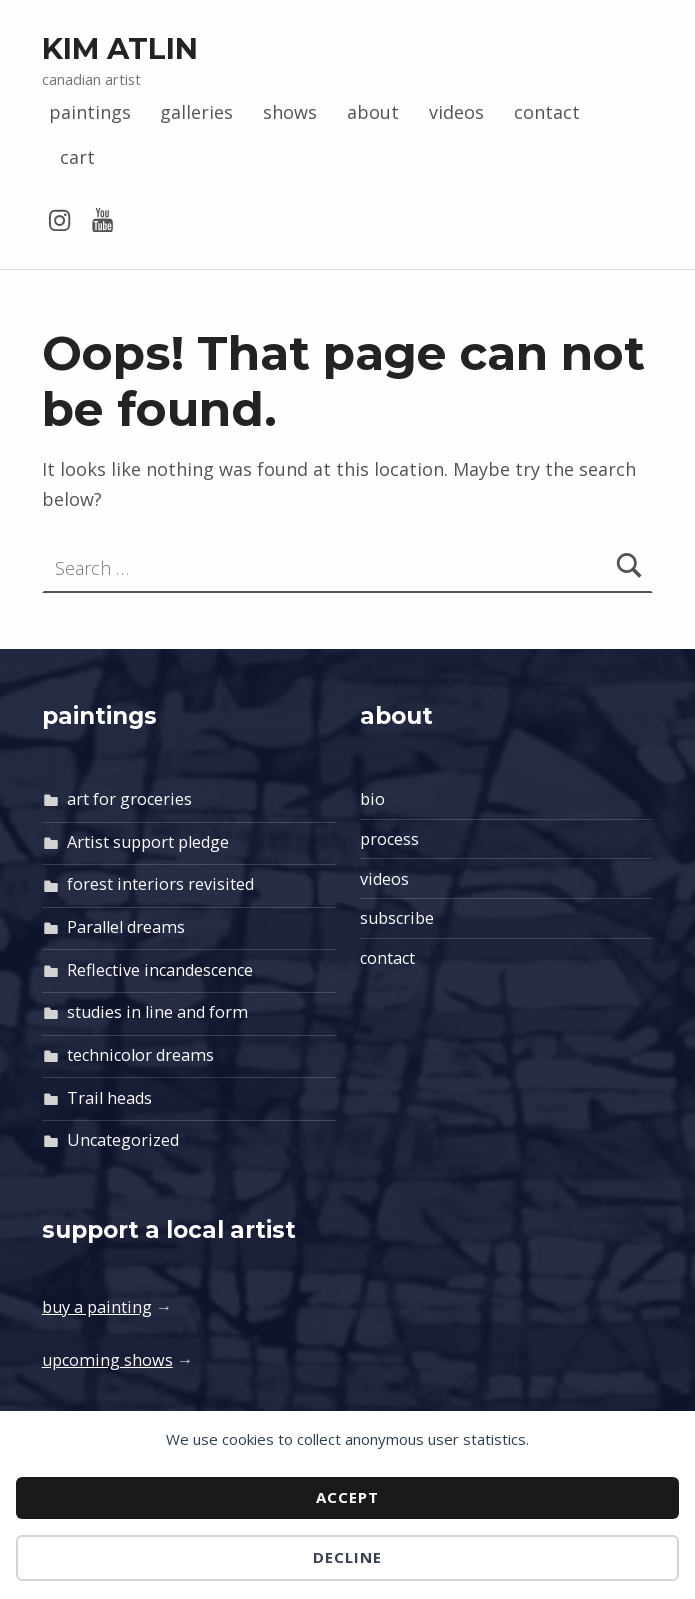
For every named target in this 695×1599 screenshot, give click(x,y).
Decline (347, 1557)
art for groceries (129, 799)
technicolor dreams (140, 1055)
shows (290, 112)
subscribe (397, 918)
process (389, 839)
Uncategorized (123, 1140)
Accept (347, 1497)
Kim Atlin (120, 48)
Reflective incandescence (160, 970)
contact (547, 112)
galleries (196, 112)
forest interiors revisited (160, 884)
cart (77, 157)
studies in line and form (157, 1012)
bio (372, 799)
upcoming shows (107, 1360)
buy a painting (97, 1307)
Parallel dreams (126, 927)
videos (456, 112)
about (373, 112)
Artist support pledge (148, 842)
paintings (90, 112)
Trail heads (109, 1098)
